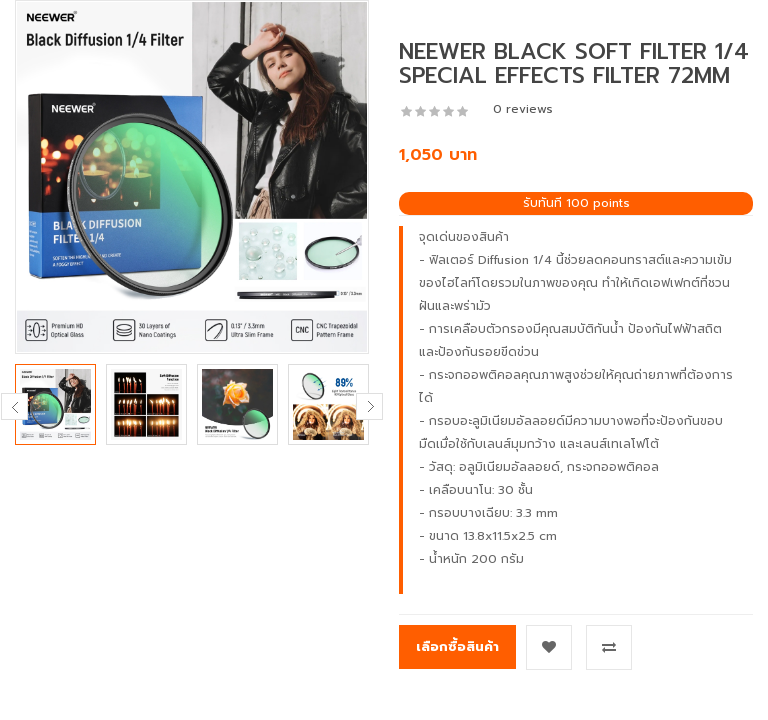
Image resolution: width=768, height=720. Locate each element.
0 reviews (523, 109)
